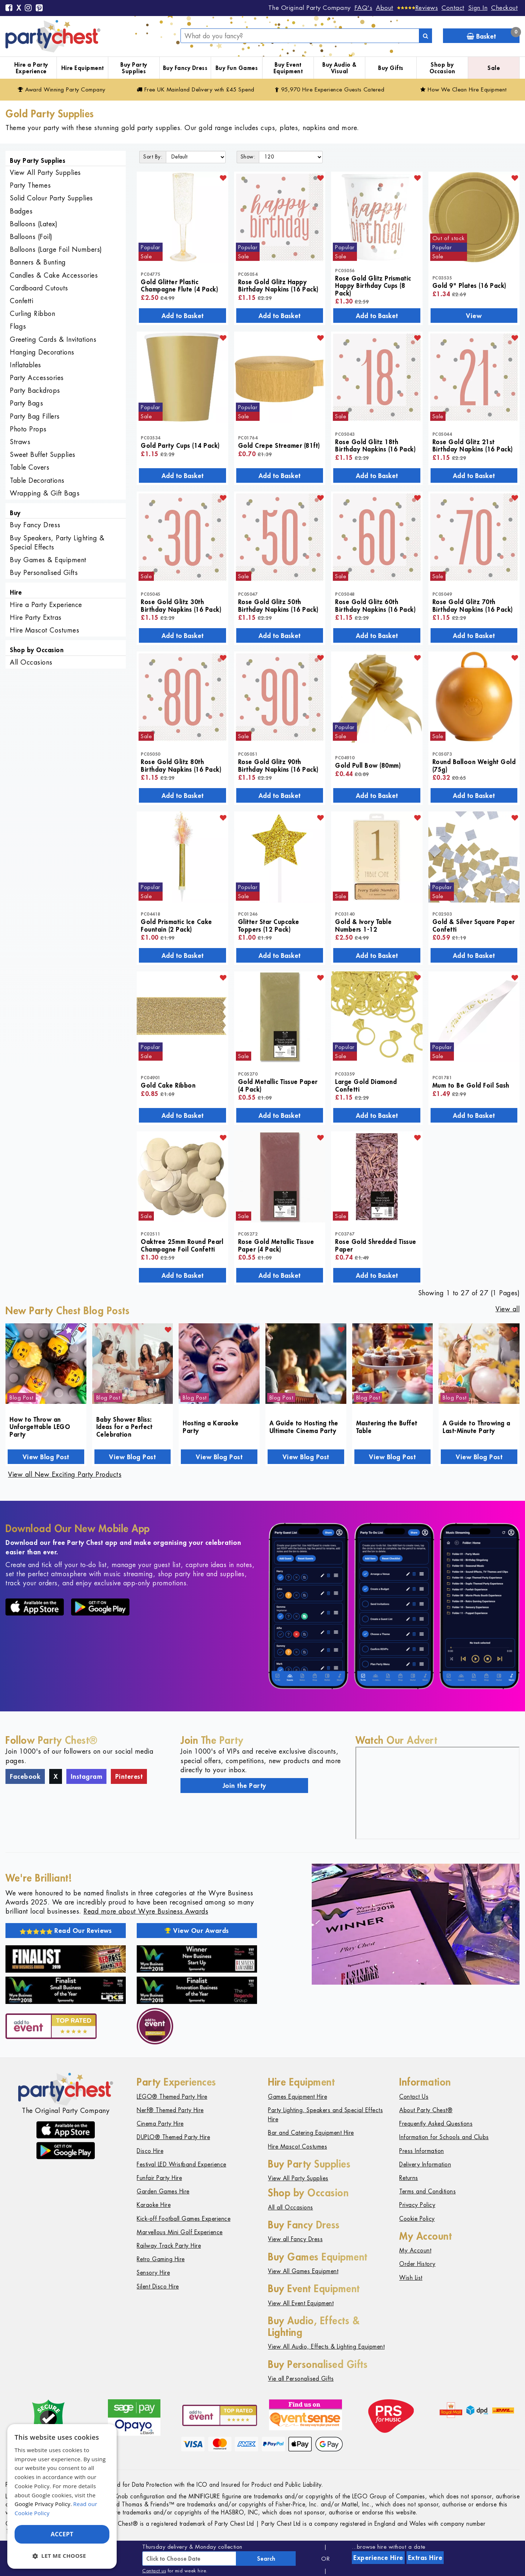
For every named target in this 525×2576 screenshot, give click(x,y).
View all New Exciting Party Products (64, 1474)
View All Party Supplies (45, 172)
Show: (248, 156)
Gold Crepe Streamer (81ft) (279, 445)
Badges (21, 211)
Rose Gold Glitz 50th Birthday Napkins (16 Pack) (278, 605)
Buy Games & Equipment (48, 560)
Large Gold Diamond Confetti (366, 1085)
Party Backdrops (35, 390)
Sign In (478, 8)
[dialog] (62, 2496)
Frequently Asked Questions (435, 2123)
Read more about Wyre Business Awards (145, 1911)
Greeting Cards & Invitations (53, 339)
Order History (417, 2264)
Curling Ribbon (32, 313)
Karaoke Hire (154, 2205)
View (474, 315)
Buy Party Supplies (133, 68)
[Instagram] (28, 8)
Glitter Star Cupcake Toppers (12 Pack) (268, 925)
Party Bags (26, 403)
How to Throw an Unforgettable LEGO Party (39, 1426)
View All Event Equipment (301, 2303)
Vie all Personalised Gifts (301, 2379)
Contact (453, 8)
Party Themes (30, 185)
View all (507, 1309)
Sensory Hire (153, 2272)
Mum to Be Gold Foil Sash (470, 1085)
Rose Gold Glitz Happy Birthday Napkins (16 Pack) (278, 285)
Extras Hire (425, 2557)
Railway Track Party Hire (169, 2246)
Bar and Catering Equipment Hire (311, 2133)
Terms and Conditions (427, 2191)
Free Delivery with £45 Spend (195, 89)
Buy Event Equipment (288, 68)
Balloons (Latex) (33, 224)
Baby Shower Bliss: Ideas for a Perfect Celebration (124, 1426)
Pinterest (129, 1776)
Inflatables (25, 365)
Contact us (154, 2571)
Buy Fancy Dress (185, 67)
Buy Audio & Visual (339, 68)
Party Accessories (37, 377)
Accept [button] (62, 2534)
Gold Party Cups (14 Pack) (180, 445)
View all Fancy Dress (295, 2239)
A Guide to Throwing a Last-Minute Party (476, 1426)
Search (266, 2558)
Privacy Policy (417, 2205)
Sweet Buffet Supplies (42, 454)
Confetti (21, 301)
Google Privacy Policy (42, 2504)
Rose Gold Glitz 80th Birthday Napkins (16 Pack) (181, 765)
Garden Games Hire (163, 2191)
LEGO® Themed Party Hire (172, 2097)
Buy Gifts (391, 67)
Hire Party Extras (36, 617)
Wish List (411, 2278)
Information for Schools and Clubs (444, 2137)
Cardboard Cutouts (39, 288)
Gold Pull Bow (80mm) (368, 765)
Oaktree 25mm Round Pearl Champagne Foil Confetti (182, 1245)
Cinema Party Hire (160, 2123)
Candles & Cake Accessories (54, 275)
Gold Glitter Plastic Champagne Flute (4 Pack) (179, 285)
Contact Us (413, 2097)
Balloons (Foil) (31, 236)
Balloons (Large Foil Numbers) (56, 249)
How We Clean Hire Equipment (463, 89)
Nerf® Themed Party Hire (170, 2110)
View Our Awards (197, 1930)
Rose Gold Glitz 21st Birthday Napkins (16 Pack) (472, 445)
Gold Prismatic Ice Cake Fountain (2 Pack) (176, 925)
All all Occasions (290, 2207)
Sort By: (152, 156)
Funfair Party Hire (159, 2178)
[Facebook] (9, 8)
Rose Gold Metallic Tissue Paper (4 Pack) (276, 1245)
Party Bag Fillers (35, 416)
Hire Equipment (82, 67)
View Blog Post (46, 1456)
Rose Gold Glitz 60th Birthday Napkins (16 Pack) (375, 605)
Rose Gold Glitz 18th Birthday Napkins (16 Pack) (375, 445)
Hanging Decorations (42, 352)
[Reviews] (417, 8)
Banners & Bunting (38, 262)
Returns (408, 2178)
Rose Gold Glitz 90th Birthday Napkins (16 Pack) (278, 765)
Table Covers (29, 467)
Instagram (86, 1776)
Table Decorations (37, 480)
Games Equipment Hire (297, 2097)
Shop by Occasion (442, 68)
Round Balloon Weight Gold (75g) (474, 765)
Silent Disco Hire (158, 2286)
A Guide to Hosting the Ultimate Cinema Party (303, 1426)
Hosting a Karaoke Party (211, 1426)
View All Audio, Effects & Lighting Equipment (326, 2346)
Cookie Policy (417, 2219)
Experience (378, 2557)
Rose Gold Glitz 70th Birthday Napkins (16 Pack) (472, 605)
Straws (20, 442)
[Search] (425, 35)
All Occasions (31, 662)
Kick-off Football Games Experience (183, 2219)
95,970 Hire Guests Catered (330, 89)
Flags (18, 326)
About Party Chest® (425, 2110)
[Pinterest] (39, 8)
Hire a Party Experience (31, 68)
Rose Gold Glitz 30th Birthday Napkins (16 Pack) (181, 605)
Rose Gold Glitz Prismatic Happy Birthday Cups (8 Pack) (373, 285)
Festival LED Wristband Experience (181, 2164)
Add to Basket (182, 315)
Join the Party (244, 1785)
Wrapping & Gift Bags (44, 493)
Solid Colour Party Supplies (51, 198)
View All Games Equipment (303, 2271)
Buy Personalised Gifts (44, 572)
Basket (493, 34)
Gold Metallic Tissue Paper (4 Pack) (278, 1085)
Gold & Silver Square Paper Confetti (473, 925)
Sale (493, 67)
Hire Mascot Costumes (44, 630)
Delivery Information (425, 2164)
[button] (62, 2556)
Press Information (421, 2151)
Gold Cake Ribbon (168, 1085)
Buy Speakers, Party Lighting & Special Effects (57, 542)
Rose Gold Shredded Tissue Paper (375, 1245)
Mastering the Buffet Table (386, 1426)
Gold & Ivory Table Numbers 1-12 (363, 925)
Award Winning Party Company (61, 89)
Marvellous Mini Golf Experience (180, 2232)
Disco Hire (150, 2151)
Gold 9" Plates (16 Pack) (469, 285)
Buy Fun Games (236, 67)
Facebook (25, 1776)
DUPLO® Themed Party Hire (173, 2137)
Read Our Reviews (66, 1930)
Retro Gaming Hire (161, 2259)
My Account (415, 2250)
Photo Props (28, 429)
